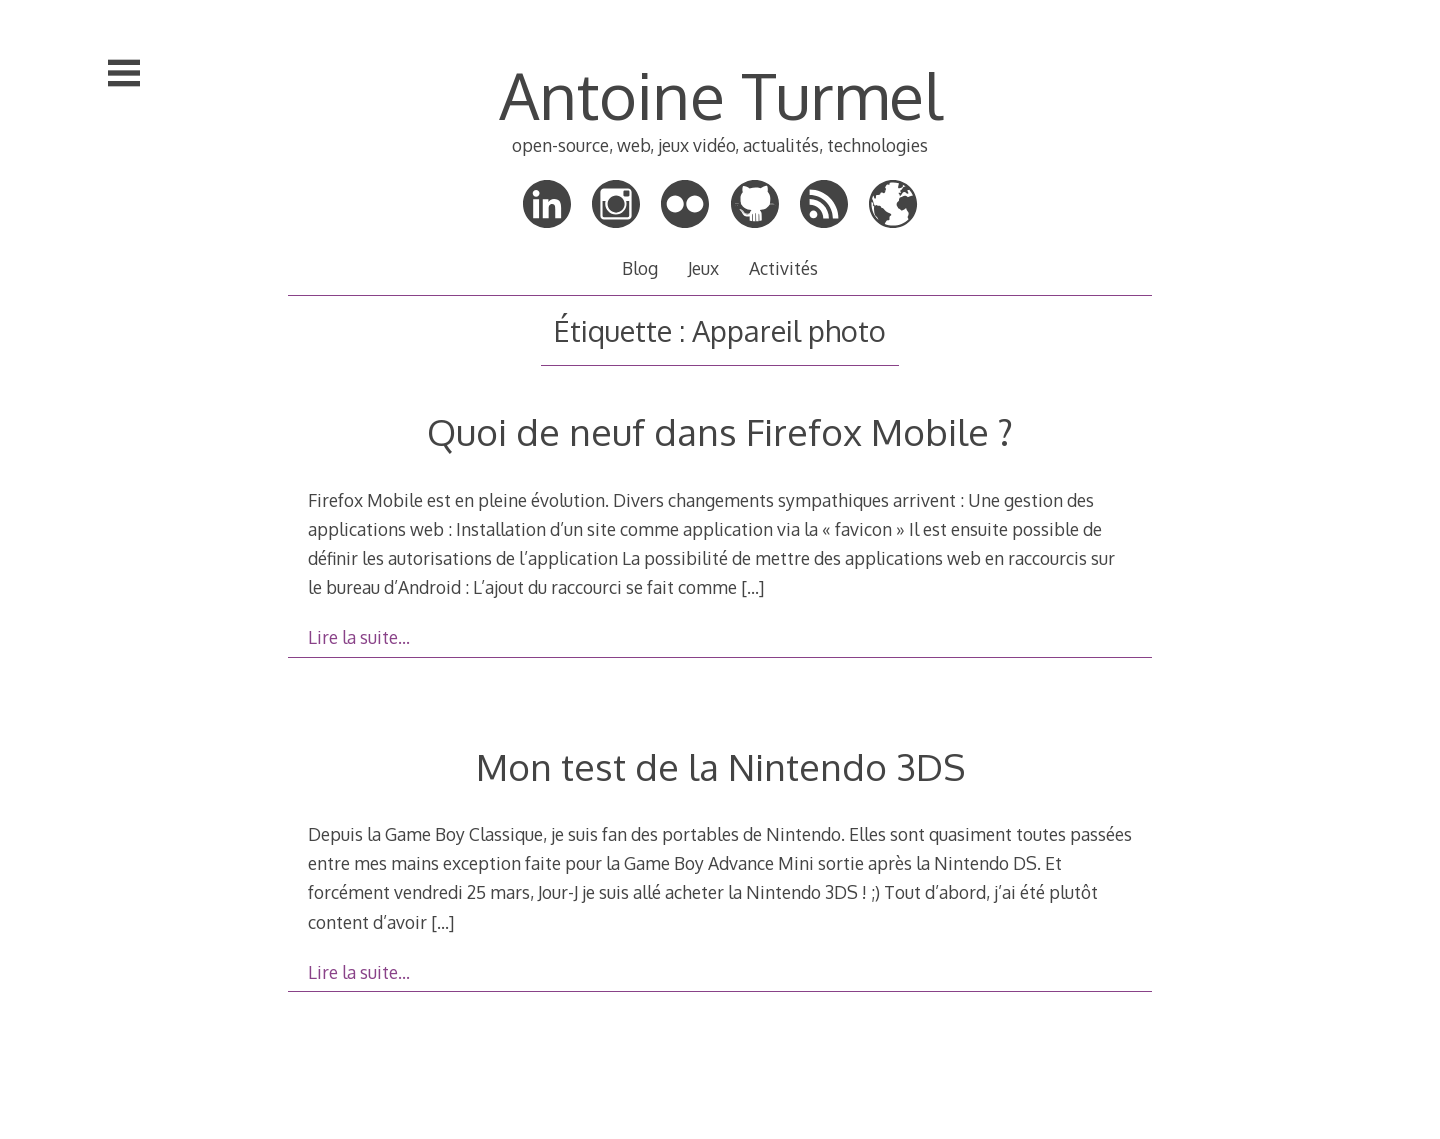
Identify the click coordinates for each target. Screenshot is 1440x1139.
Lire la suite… (359, 637)
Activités (783, 268)
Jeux (703, 268)
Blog (640, 268)
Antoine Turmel (720, 94)
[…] (752, 587)
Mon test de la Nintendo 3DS (720, 766)
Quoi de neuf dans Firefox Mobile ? (720, 431)
